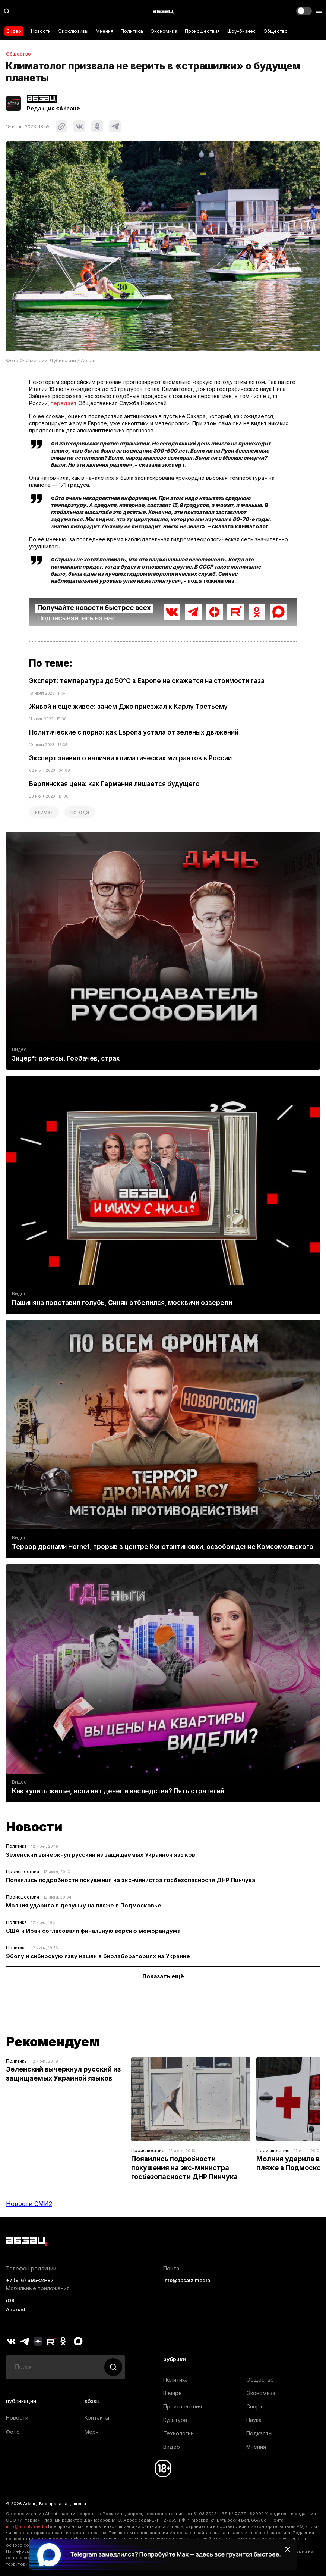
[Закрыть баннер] (288, 2549)
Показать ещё (163, 1976)
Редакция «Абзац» (53, 109)
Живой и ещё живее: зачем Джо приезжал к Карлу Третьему (128, 706)
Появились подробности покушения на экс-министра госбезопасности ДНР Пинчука (130, 1880)
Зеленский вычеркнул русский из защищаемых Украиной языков (100, 1854)
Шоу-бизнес (241, 31)
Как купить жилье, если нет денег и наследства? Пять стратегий (118, 1791)
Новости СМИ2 (29, 2203)
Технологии (178, 2433)
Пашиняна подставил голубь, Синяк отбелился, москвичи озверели (122, 1302)
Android (15, 2309)
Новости (41, 31)
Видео (14, 31)
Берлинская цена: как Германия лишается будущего (114, 784)
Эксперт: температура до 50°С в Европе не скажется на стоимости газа (147, 681)
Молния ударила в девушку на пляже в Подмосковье (83, 1905)
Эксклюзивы (73, 31)
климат (44, 812)
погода (79, 812)
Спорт (254, 2406)
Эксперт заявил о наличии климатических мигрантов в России (130, 758)
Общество (275, 31)
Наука (254, 2420)
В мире (172, 2393)
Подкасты (259, 2433)
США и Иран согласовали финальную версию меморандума (93, 1930)
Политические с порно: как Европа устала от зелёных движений (133, 732)
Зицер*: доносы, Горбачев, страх (66, 1058)
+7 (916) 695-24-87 (30, 2280)
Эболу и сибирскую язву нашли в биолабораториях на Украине (98, 1956)
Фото (13, 2432)
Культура (175, 2420)
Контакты (97, 2417)
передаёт (64, 403)
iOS (10, 2300)
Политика (132, 31)
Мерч (92, 2432)
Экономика (164, 31)
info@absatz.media (186, 2280)
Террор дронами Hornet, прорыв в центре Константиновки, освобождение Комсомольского (162, 1546)
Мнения (104, 31)
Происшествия (202, 31)
